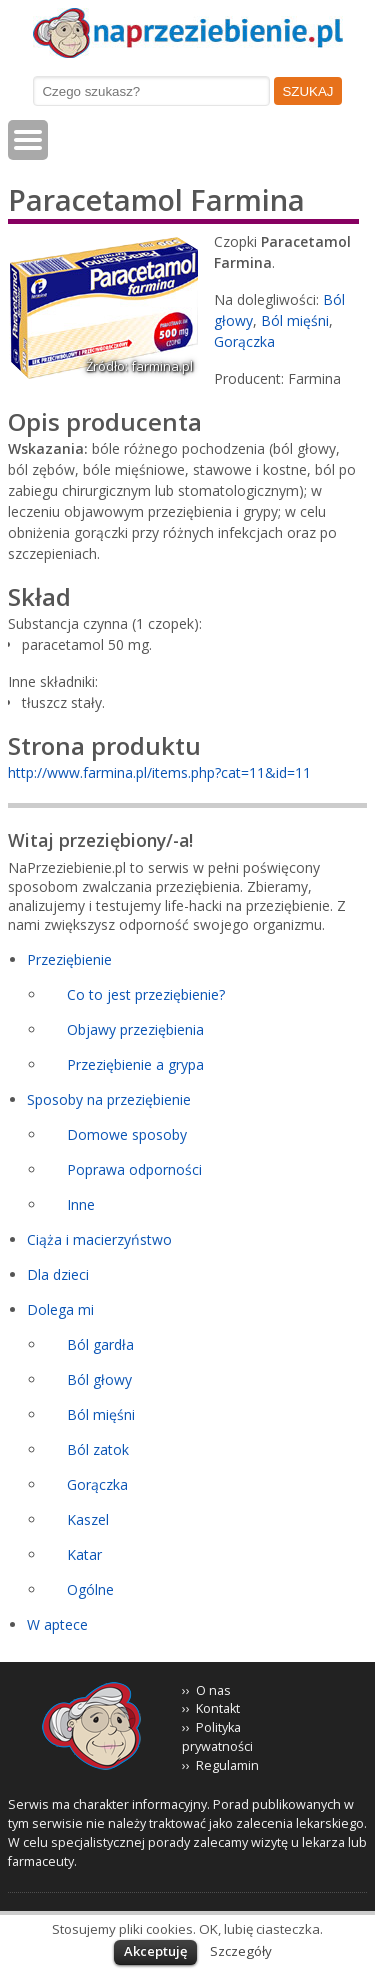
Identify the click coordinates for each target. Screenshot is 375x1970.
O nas (213, 1690)
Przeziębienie (69, 959)
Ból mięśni (295, 320)
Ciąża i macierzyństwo (99, 1239)
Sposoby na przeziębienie (109, 1099)
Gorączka (244, 341)
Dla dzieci (58, 1274)
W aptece (57, 1624)
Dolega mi (60, 1309)
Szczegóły (241, 1951)
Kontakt (218, 1708)
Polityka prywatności (217, 1737)
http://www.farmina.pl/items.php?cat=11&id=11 (159, 772)
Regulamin (227, 1765)
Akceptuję (155, 1951)
